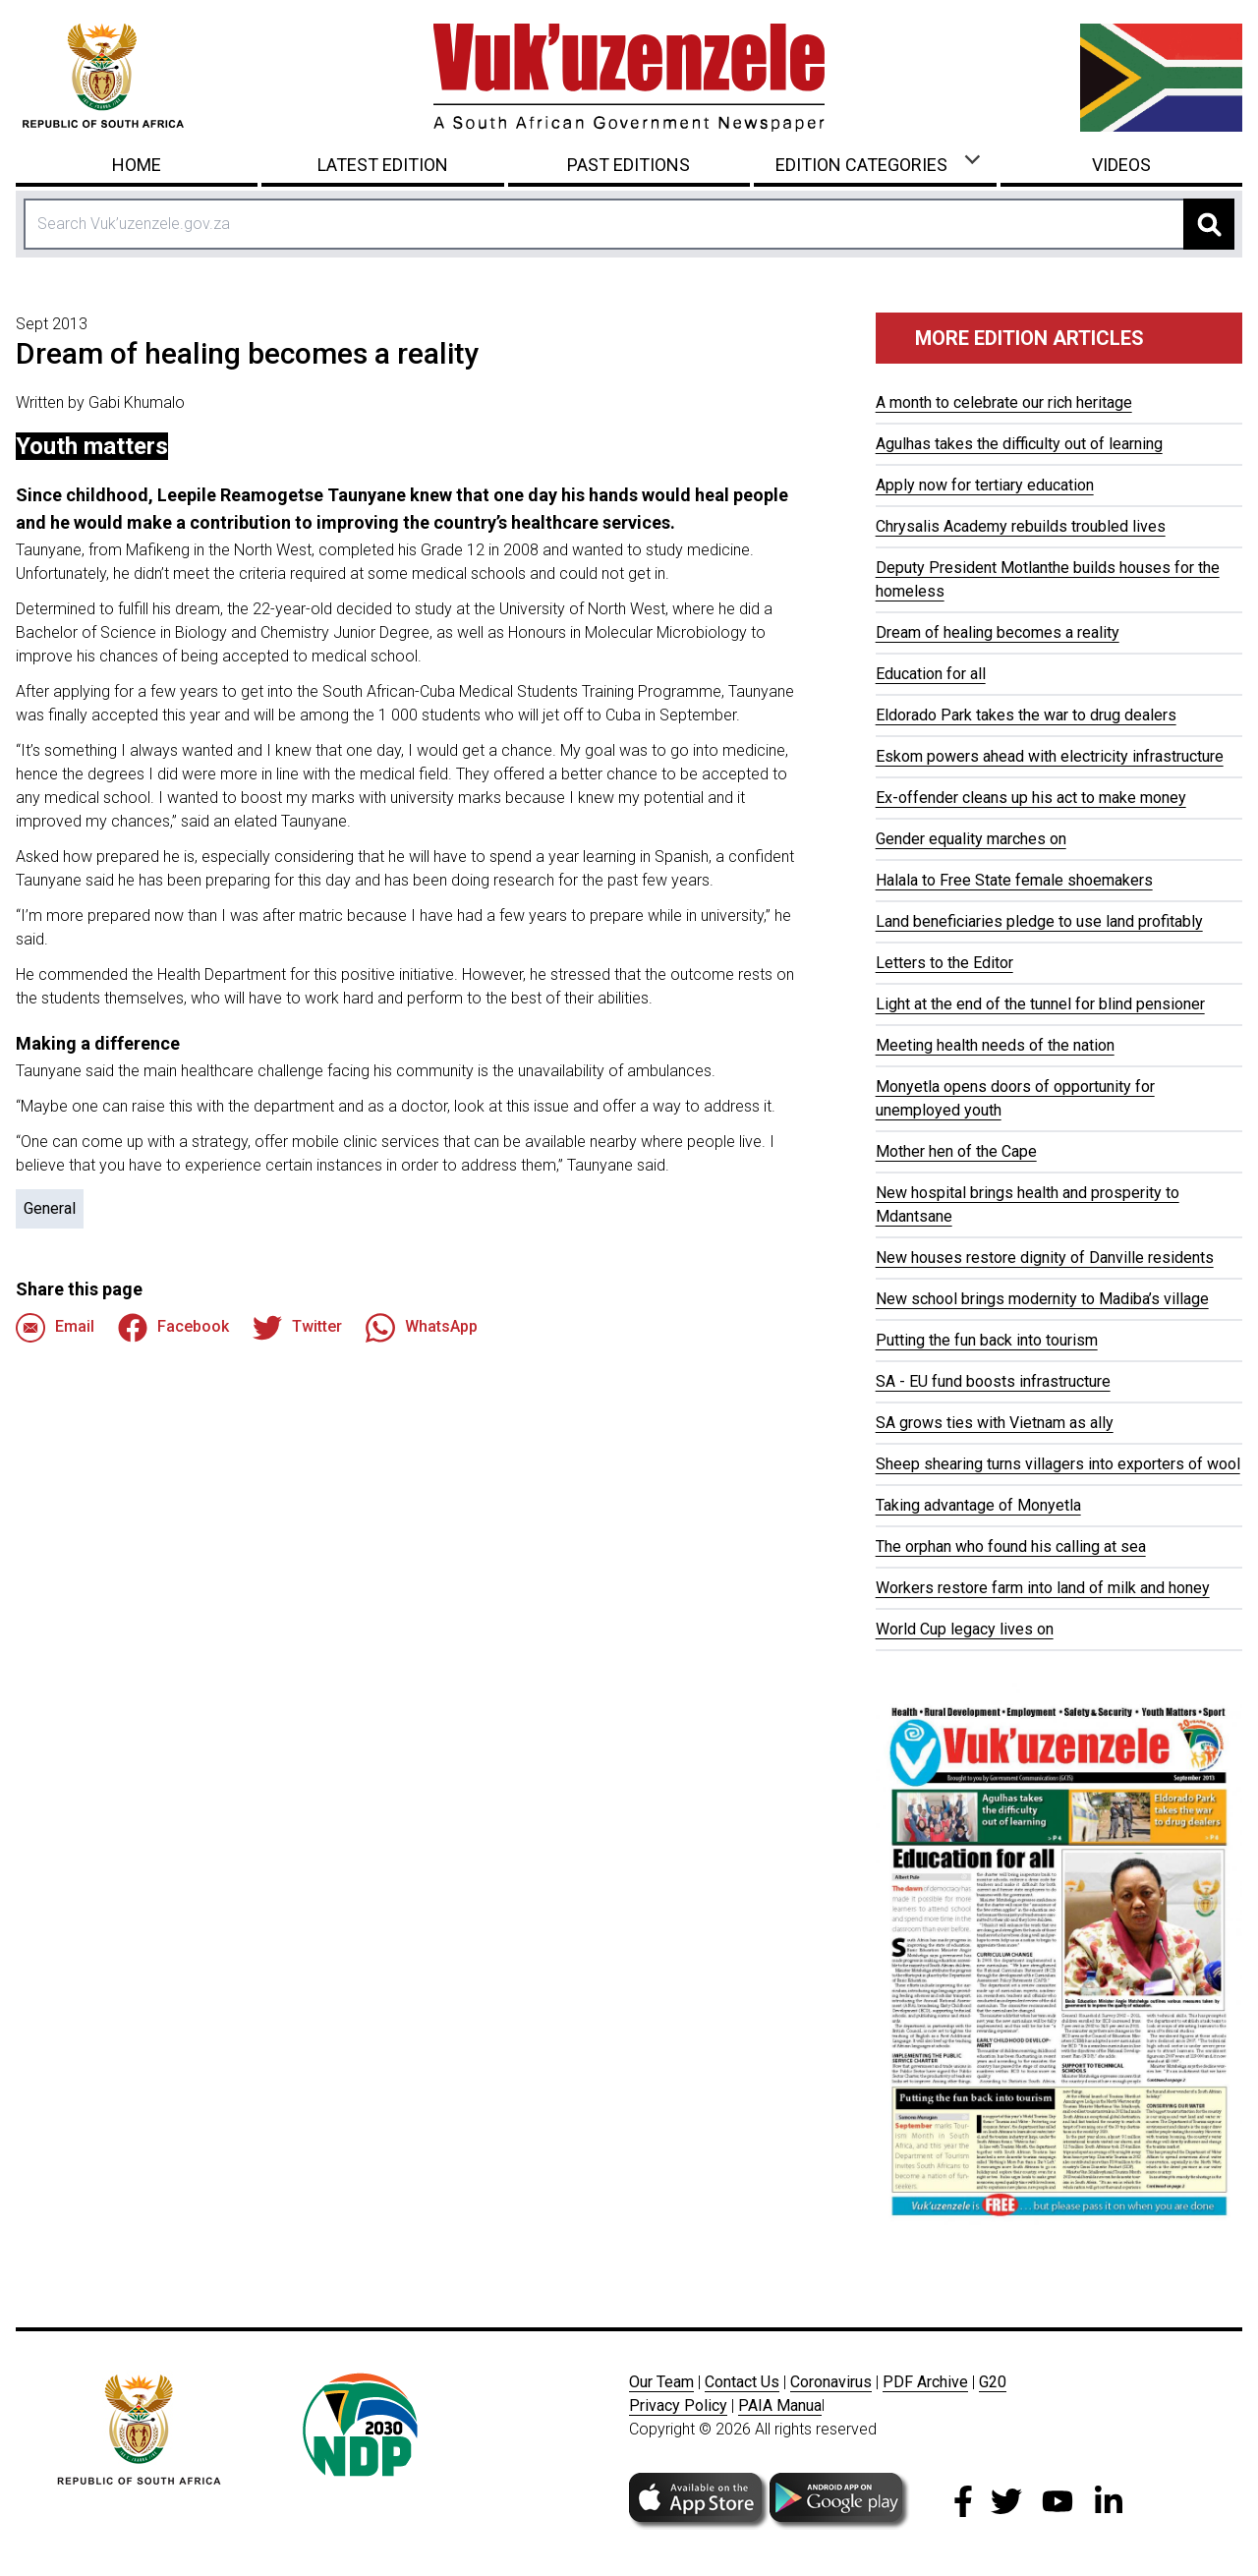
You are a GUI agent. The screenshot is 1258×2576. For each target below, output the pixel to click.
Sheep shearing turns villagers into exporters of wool (1058, 1464)
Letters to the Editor (944, 962)
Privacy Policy (678, 2405)
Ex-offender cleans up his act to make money (1031, 797)
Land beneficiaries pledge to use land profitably (1039, 921)
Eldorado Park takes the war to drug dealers (1026, 715)
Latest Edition (382, 164)
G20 (992, 2382)
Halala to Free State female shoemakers (1014, 880)
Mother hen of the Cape (956, 1151)
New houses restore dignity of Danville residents (1045, 1257)
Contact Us (742, 2382)
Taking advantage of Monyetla (978, 1505)
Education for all (931, 673)
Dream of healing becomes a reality (997, 632)
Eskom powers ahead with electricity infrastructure (1050, 756)
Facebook (173, 1328)
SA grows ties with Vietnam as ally (995, 1422)
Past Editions (628, 164)
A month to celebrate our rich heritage (1004, 402)
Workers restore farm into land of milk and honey (1043, 1587)
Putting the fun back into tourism (987, 1340)
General (50, 1208)
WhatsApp (422, 1328)
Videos (1121, 164)
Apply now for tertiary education (985, 485)
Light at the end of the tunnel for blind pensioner (1040, 1004)
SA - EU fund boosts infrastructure (993, 1381)
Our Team (661, 2382)
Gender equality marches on (971, 839)
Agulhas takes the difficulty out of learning (1019, 443)
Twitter (297, 1328)
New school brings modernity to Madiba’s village (1042, 1298)
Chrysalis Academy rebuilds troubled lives (1021, 526)
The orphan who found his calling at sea (1011, 1546)
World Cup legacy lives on (965, 1629)
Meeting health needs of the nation (995, 1045)
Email (55, 1328)
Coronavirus (831, 2382)
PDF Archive (925, 2382)
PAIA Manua (780, 2405)
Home (136, 164)
